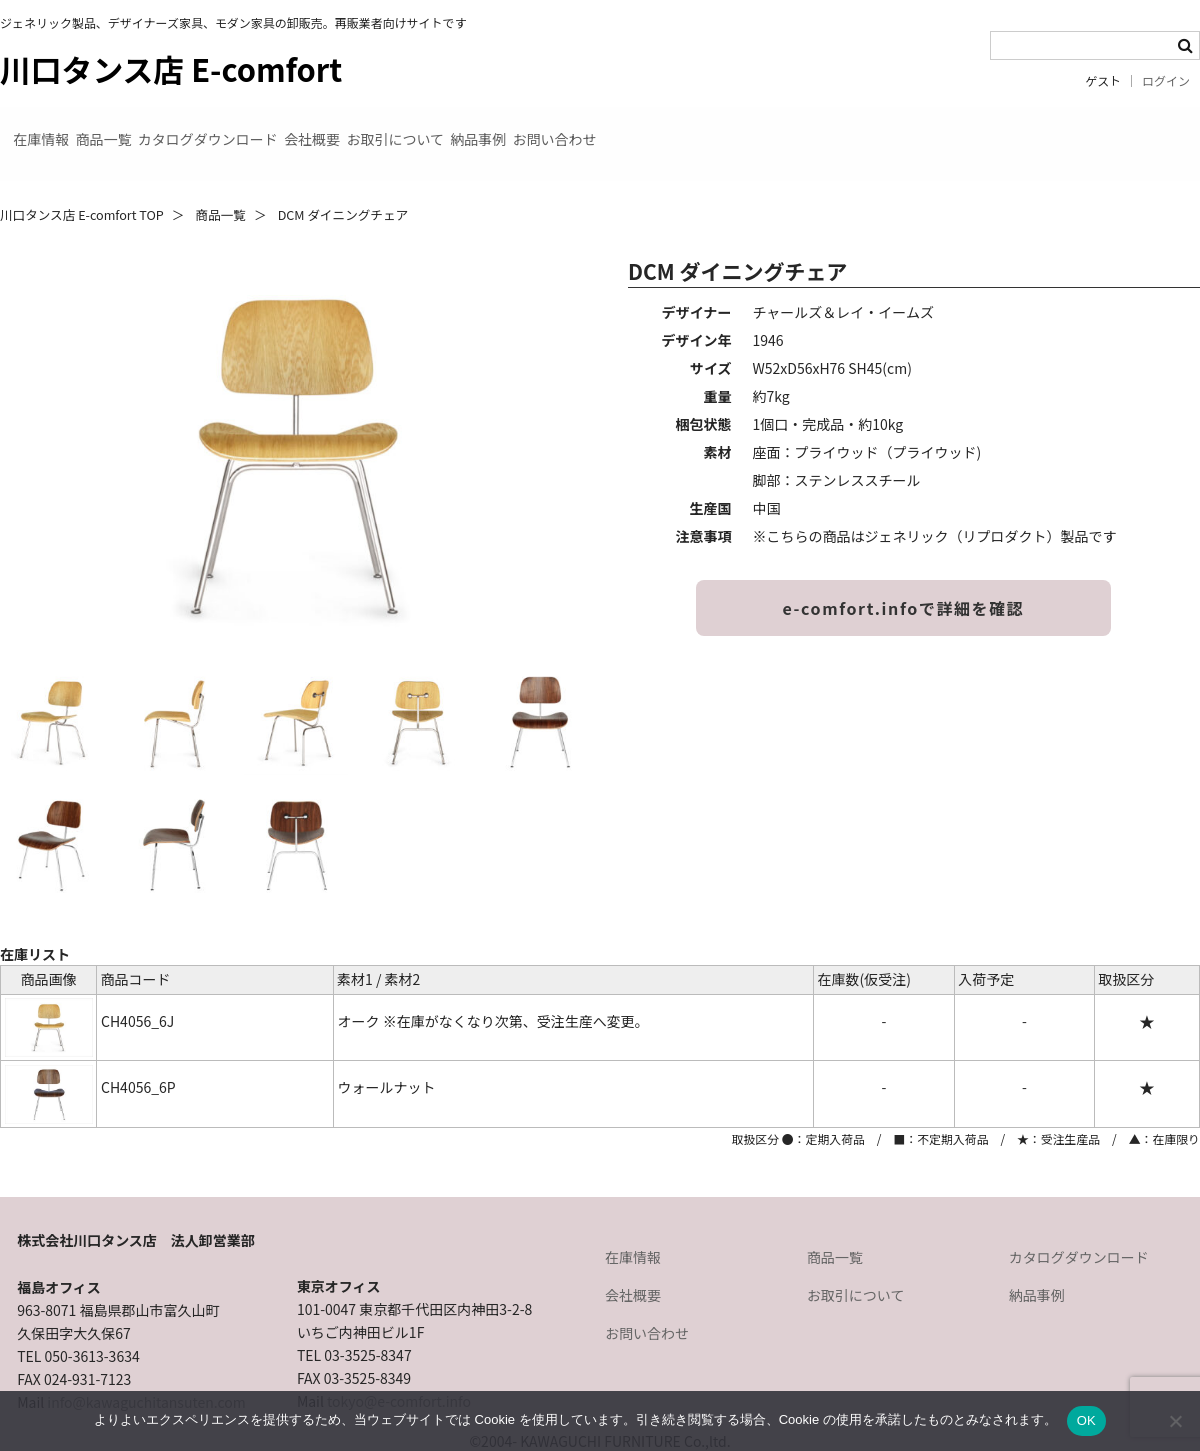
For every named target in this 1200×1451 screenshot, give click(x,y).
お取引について (609, 128)
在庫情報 (56, 128)
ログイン (1166, 81)
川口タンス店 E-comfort (171, 68)
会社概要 (476, 128)
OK (1086, 1420)
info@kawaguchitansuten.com (146, 1370)
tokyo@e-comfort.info (399, 1369)
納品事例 (742, 128)
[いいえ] (1175, 1421)
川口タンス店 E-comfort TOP (82, 182)
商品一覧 (168, 128)
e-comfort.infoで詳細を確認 (904, 576)
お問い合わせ (868, 128)
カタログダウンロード (322, 128)
